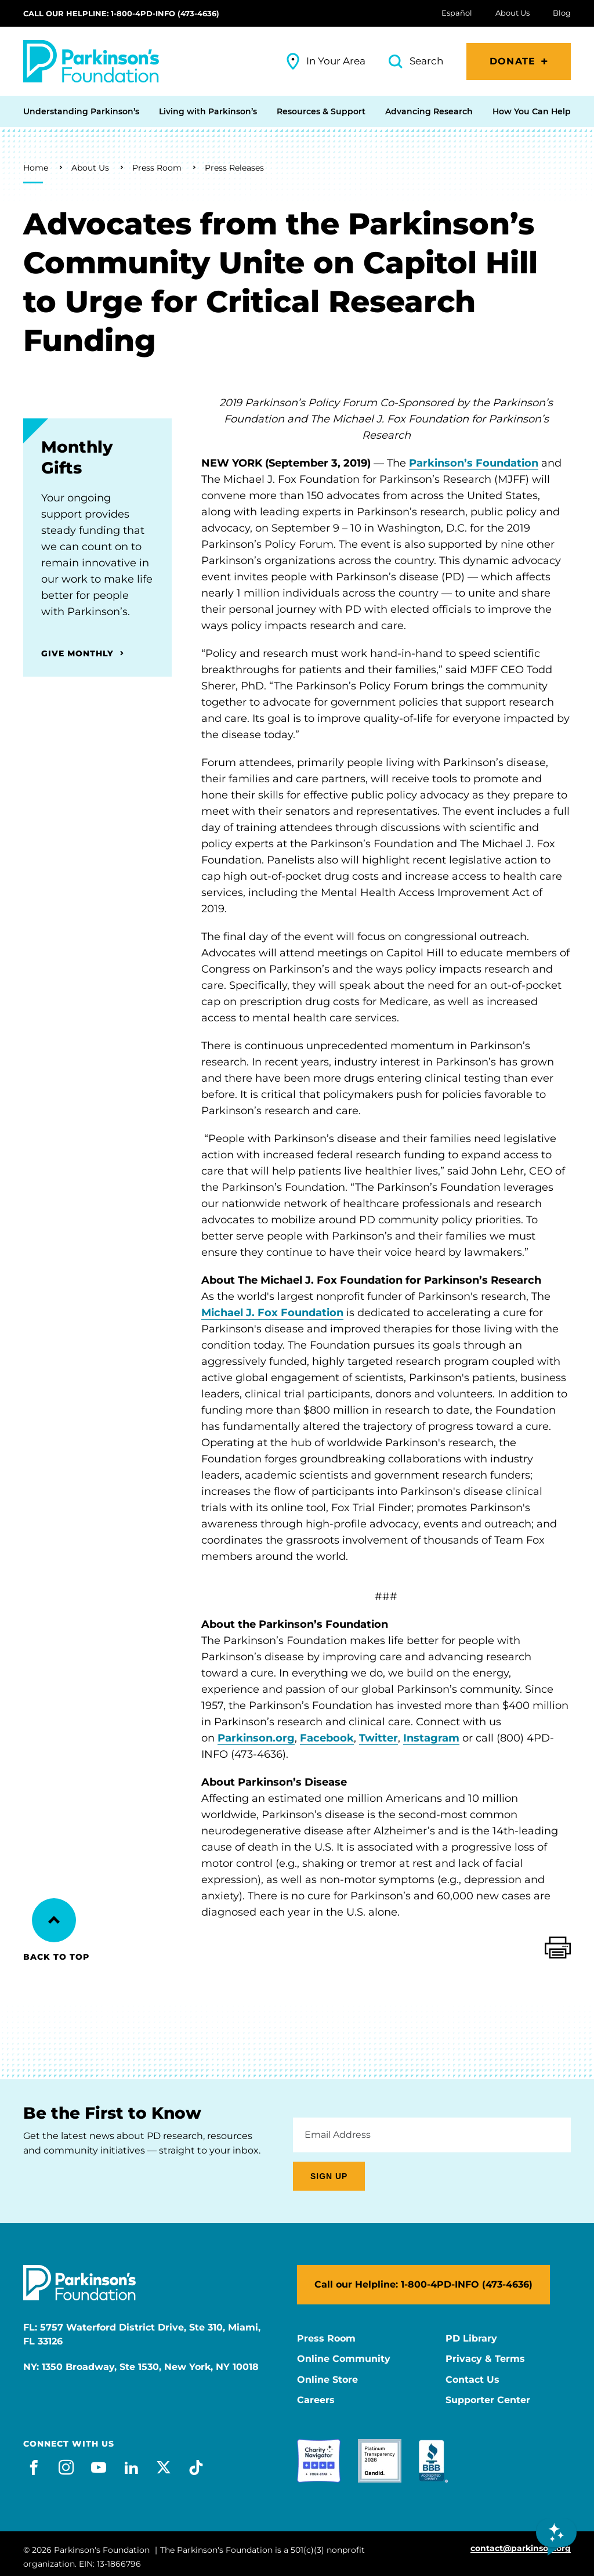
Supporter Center (488, 2400)
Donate (512, 61)
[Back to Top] (54, 1920)
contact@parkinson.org (520, 2548)
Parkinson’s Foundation (473, 463)
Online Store (327, 2380)
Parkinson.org (256, 1738)
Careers (316, 2400)
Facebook (327, 1738)
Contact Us (472, 2380)
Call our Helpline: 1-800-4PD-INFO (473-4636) (121, 13)
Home (35, 167)
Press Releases (234, 167)
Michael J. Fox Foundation (272, 1312)
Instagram (431, 1738)
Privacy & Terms (485, 2359)
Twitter (378, 1738)
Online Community (343, 2359)
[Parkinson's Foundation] (91, 61)
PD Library (471, 2338)
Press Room (157, 167)
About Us (90, 167)
